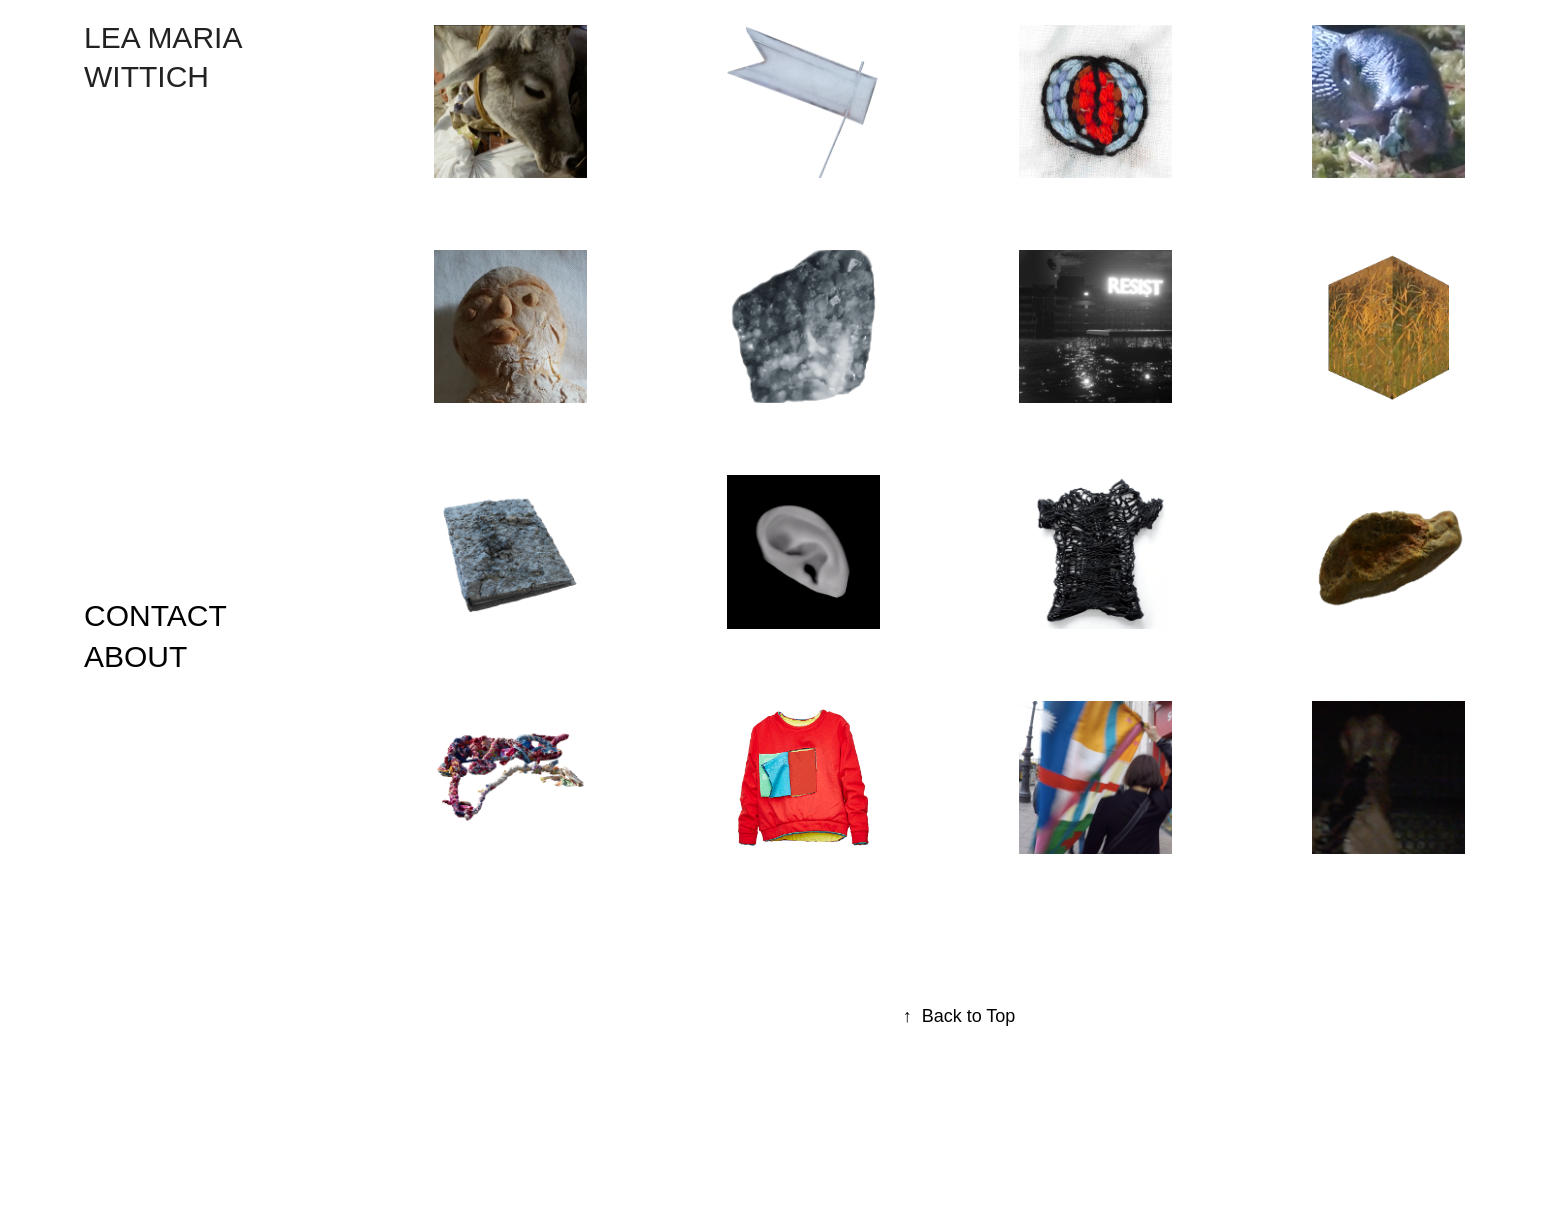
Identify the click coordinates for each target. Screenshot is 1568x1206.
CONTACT (155, 615)
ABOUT (135, 656)
